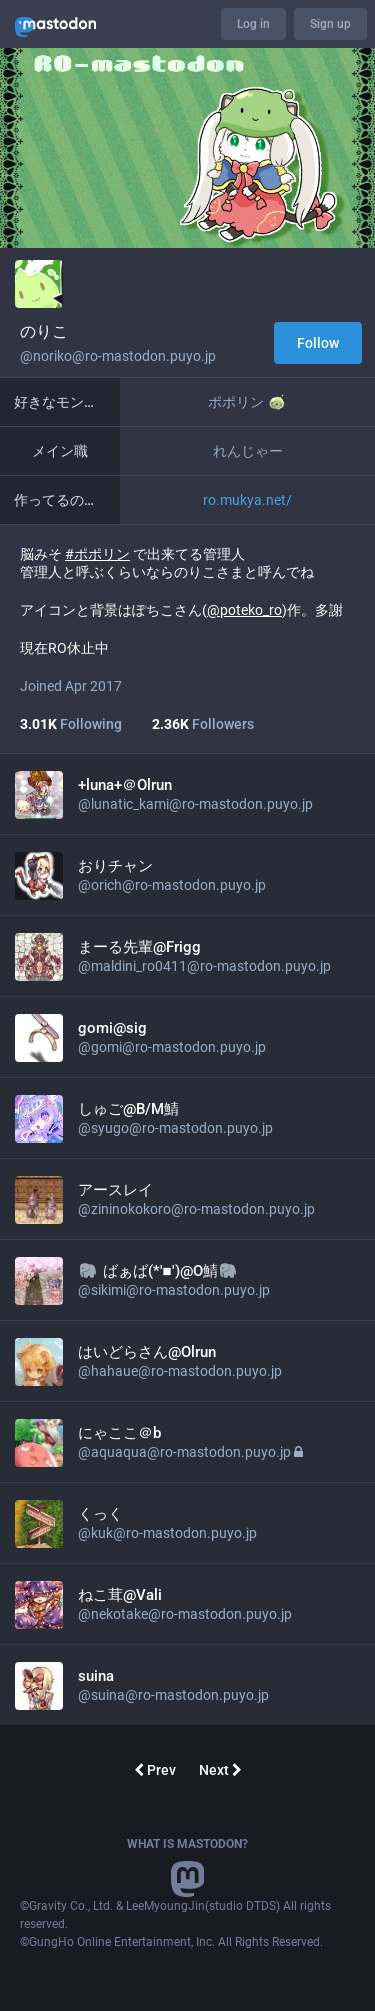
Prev (155, 1770)
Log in (253, 24)
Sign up (330, 24)
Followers (203, 724)
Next (220, 1770)
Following (71, 724)
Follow (318, 343)
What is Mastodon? (187, 1844)
